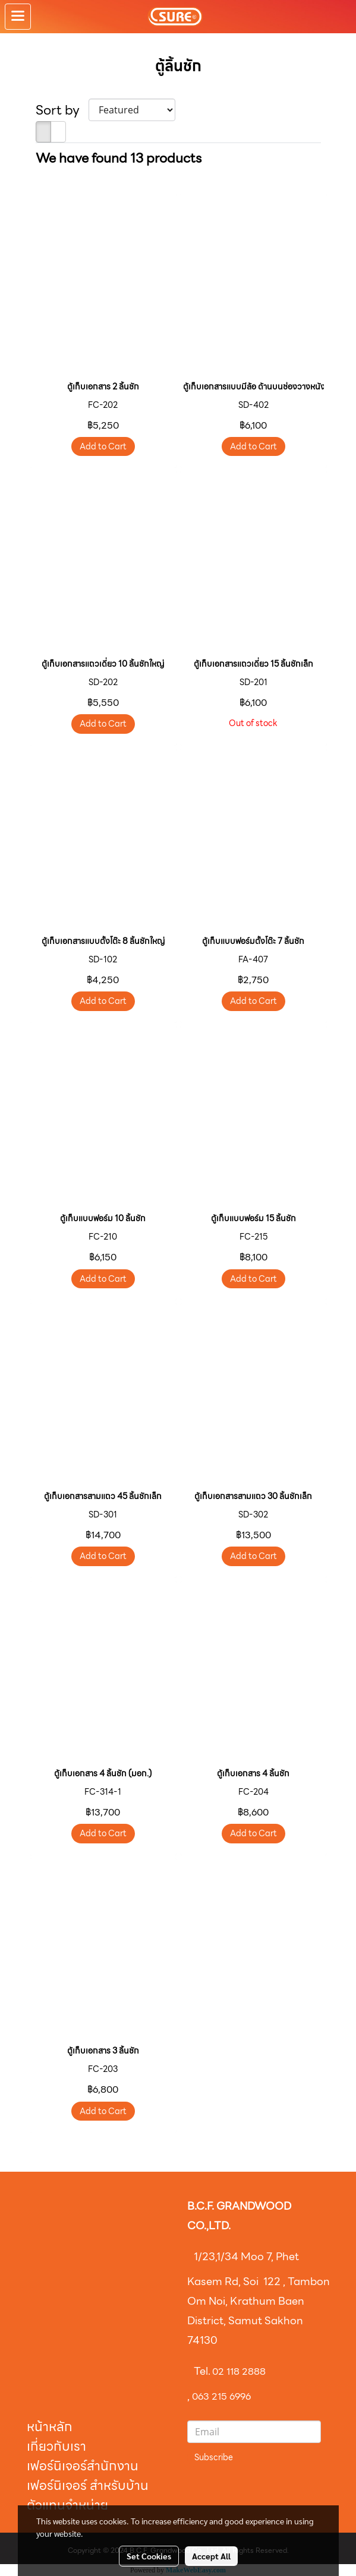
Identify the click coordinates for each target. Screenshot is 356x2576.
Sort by (62, 110)
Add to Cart (103, 446)
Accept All (211, 2555)
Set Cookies (149, 2555)
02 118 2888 (239, 2371)
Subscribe (213, 2457)
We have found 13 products (118, 158)
